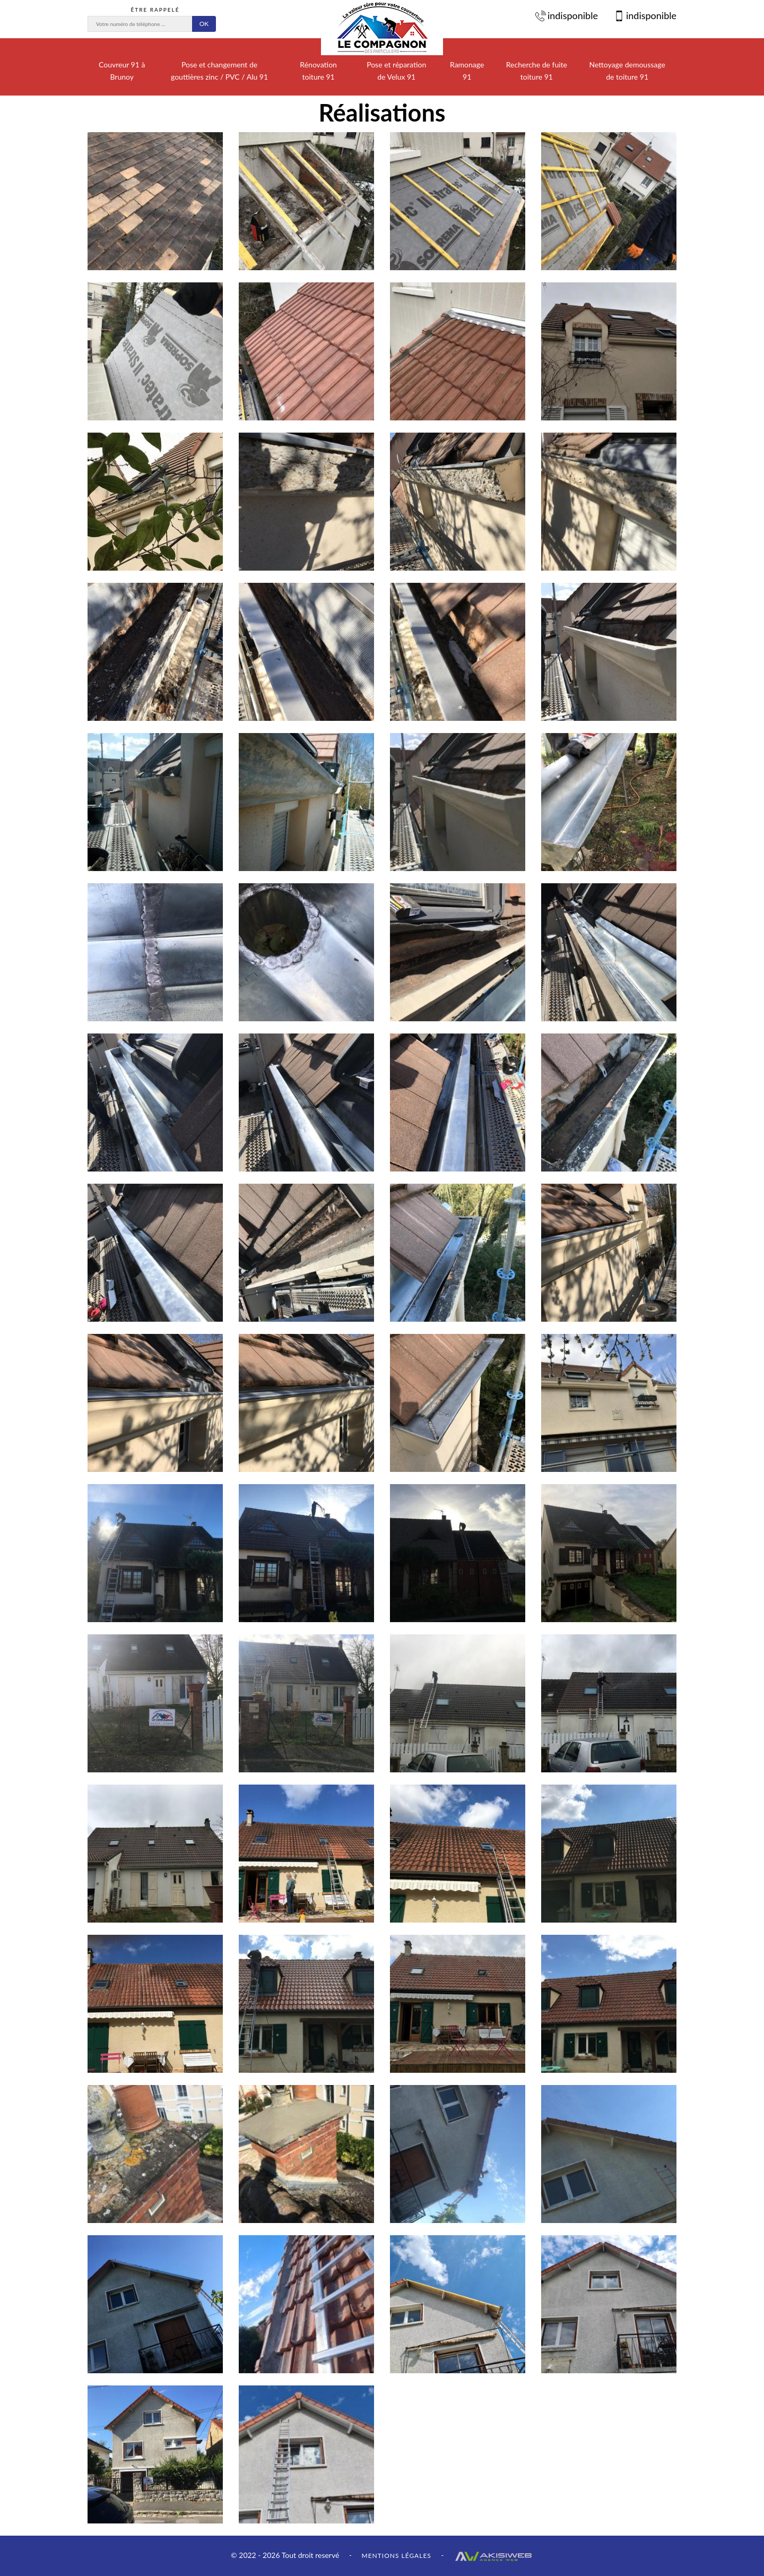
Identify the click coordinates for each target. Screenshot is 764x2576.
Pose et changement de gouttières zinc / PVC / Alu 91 (219, 70)
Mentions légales (396, 2556)
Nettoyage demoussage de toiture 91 (627, 70)
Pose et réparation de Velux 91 (396, 70)
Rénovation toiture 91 (318, 70)
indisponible (566, 15)
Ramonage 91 (467, 70)
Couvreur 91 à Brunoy (122, 70)
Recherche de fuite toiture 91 (536, 70)
